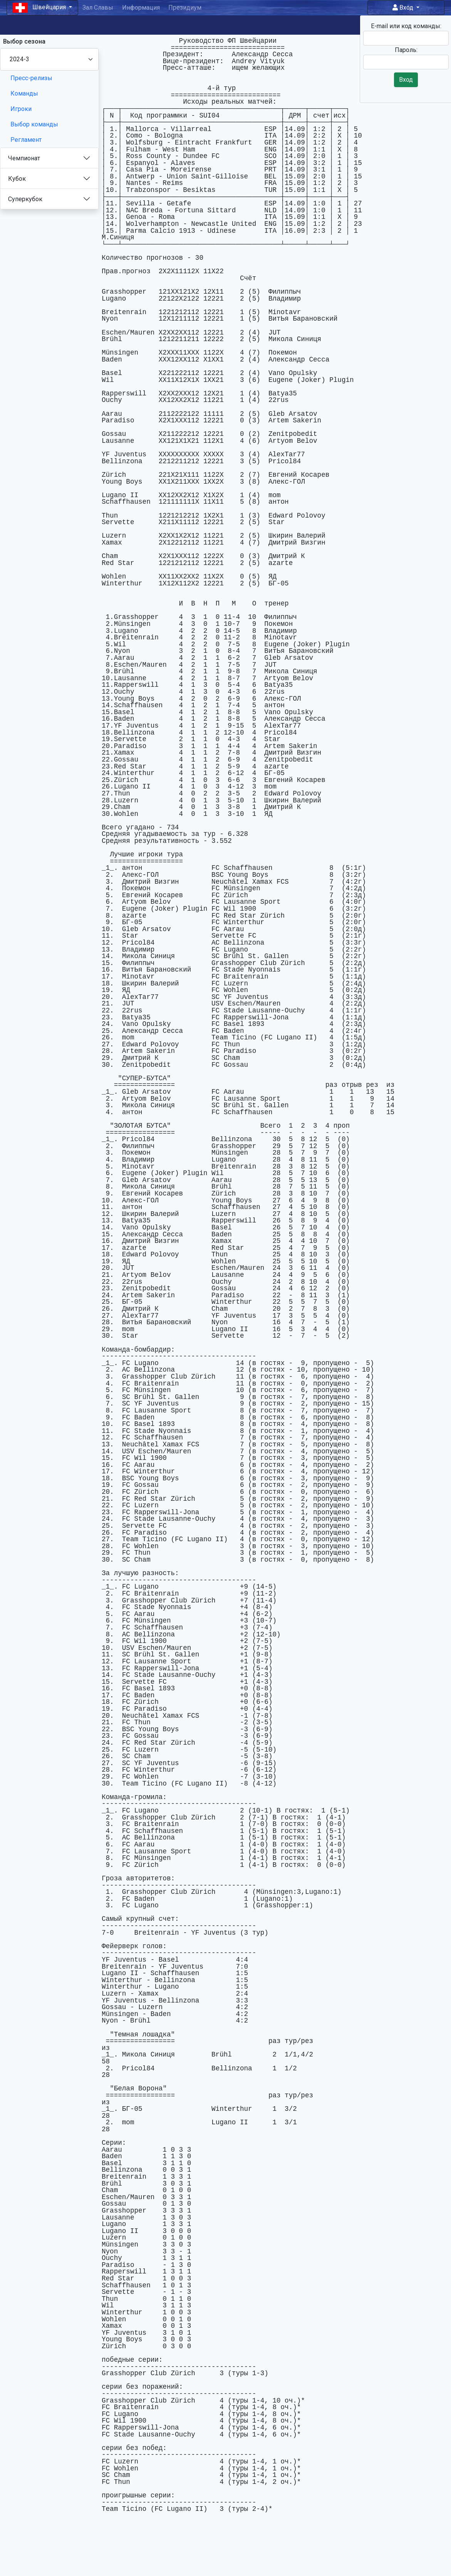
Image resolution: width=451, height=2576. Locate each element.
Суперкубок (25, 199)
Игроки (21, 109)
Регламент (26, 139)
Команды (24, 93)
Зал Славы (97, 7)
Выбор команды (34, 124)
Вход (403, 7)
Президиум (184, 7)
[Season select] (49, 59)
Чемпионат (24, 158)
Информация (141, 7)
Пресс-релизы (31, 78)
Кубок (17, 178)
